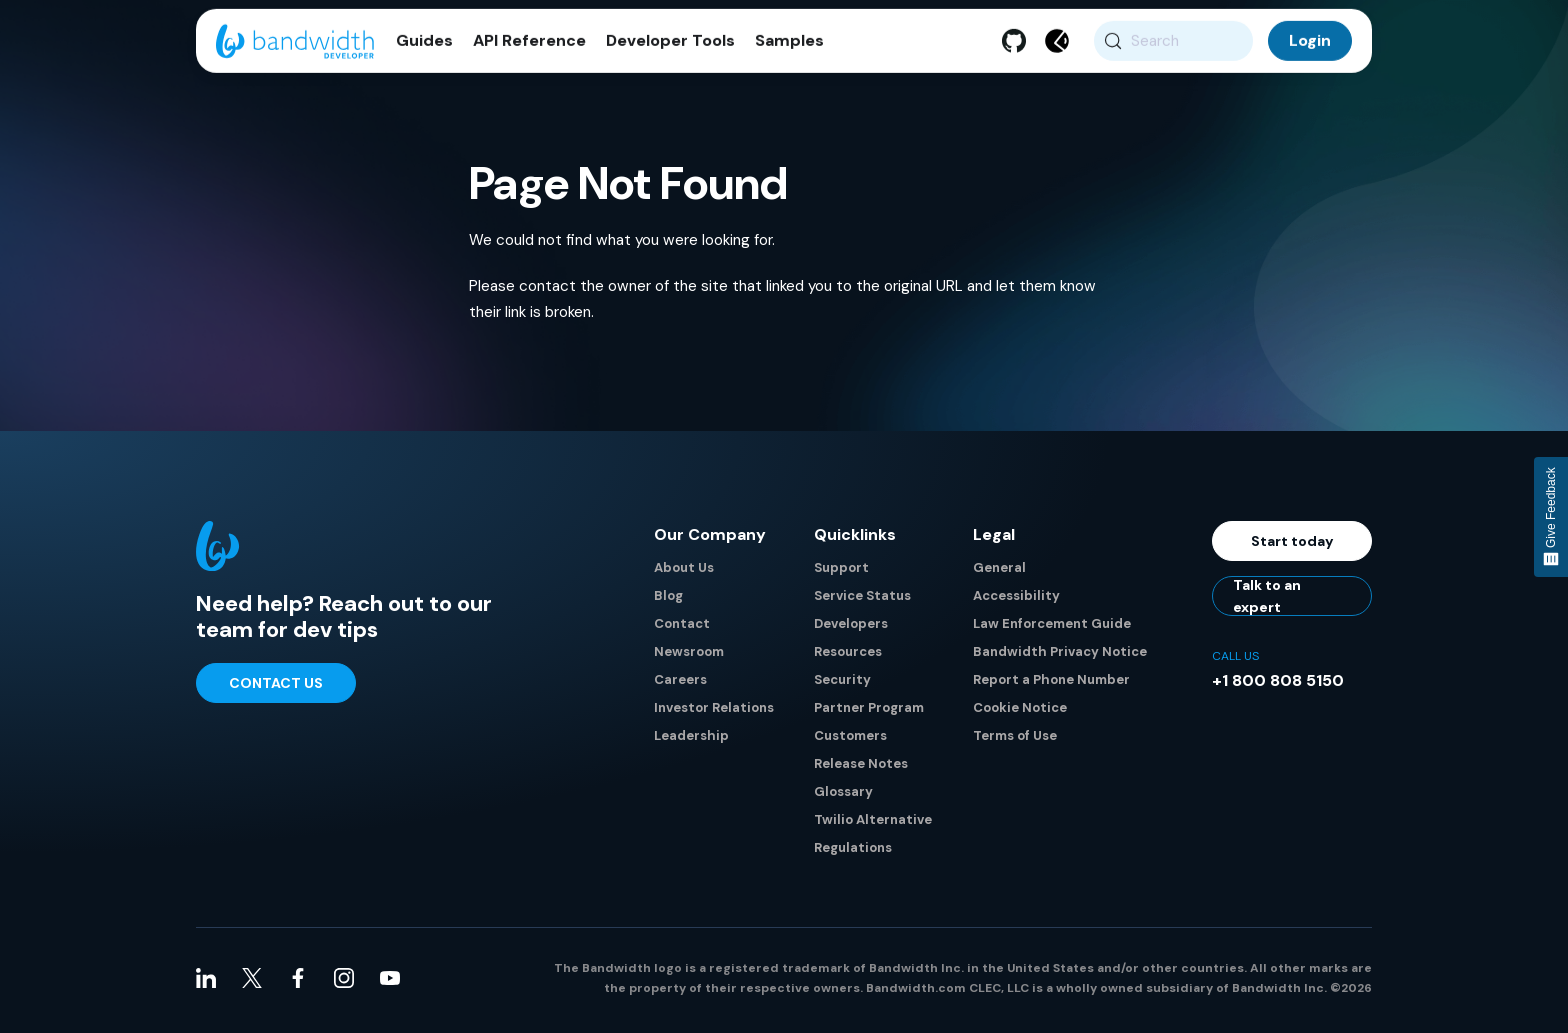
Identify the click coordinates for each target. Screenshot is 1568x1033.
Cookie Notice (1020, 712)
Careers (680, 684)
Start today (1292, 546)
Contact (682, 628)
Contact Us (276, 688)
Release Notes (861, 768)
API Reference (529, 50)
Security (842, 684)
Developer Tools (670, 50)
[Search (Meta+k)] (1173, 50)
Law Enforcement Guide (1052, 628)
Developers (851, 628)
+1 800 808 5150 (1278, 685)
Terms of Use (1015, 740)
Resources (848, 656)
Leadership (691, 740)
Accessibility (1016, 600)
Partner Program (869, 712)
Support (841, 572)
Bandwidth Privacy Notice (1060, 656)
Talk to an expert (1267, 601)
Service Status (862, 600)
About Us (684, 572)
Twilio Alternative (873, 824)
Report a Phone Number (1051, 684)
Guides (424, 50)
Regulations (853, 852)
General (999, 572)
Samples (789, 50)
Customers (850, 740)
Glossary (843, 796)
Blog (668, 600)
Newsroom (689, 656)
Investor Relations (714, 712)
